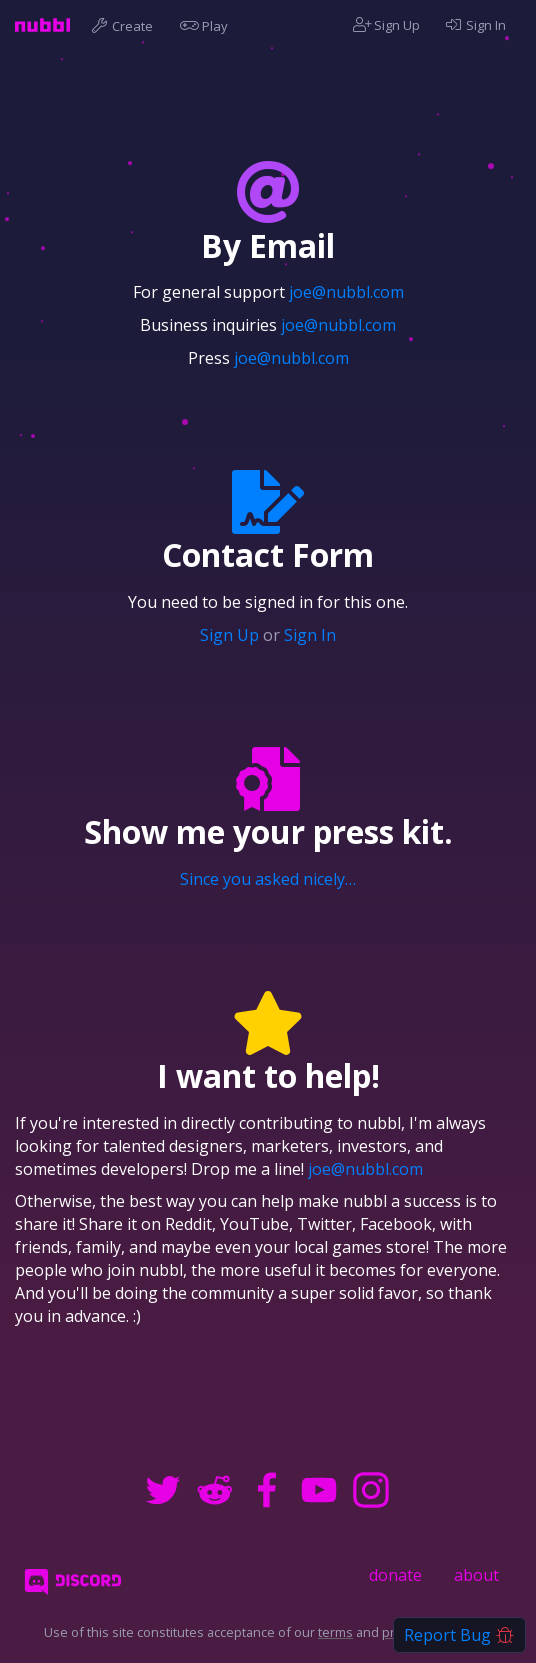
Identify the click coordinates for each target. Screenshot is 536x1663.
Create (125, 25)
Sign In (475, 25)
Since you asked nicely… (268, 879)
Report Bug (459, 1635)
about (476, 1575)
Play (207, 25)
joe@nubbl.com (346, 292)
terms (335, 1632)
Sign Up (387, 25)
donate (395, 1575)
